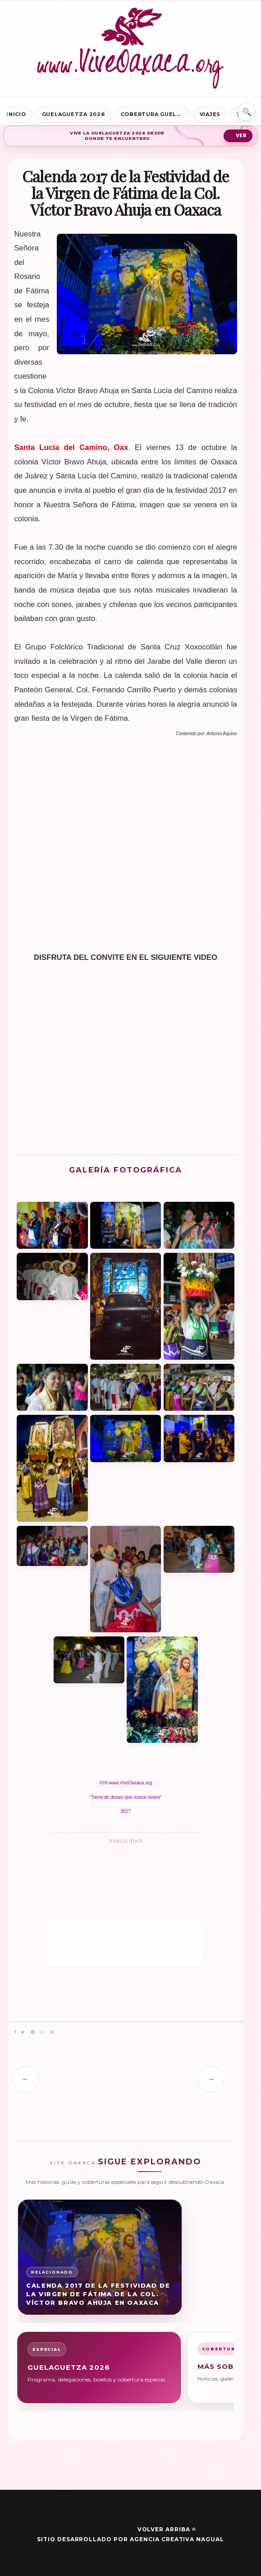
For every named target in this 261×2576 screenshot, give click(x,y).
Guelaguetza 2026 (73, 114)
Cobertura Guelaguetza (155, 114)
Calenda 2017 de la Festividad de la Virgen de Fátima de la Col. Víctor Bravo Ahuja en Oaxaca (98, 2294)
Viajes (210, 114)
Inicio (16, 114)
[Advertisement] (125, 849)
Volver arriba (166, 2529)
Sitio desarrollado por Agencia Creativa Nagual (130, 2539)
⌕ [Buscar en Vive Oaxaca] (247, 112)
